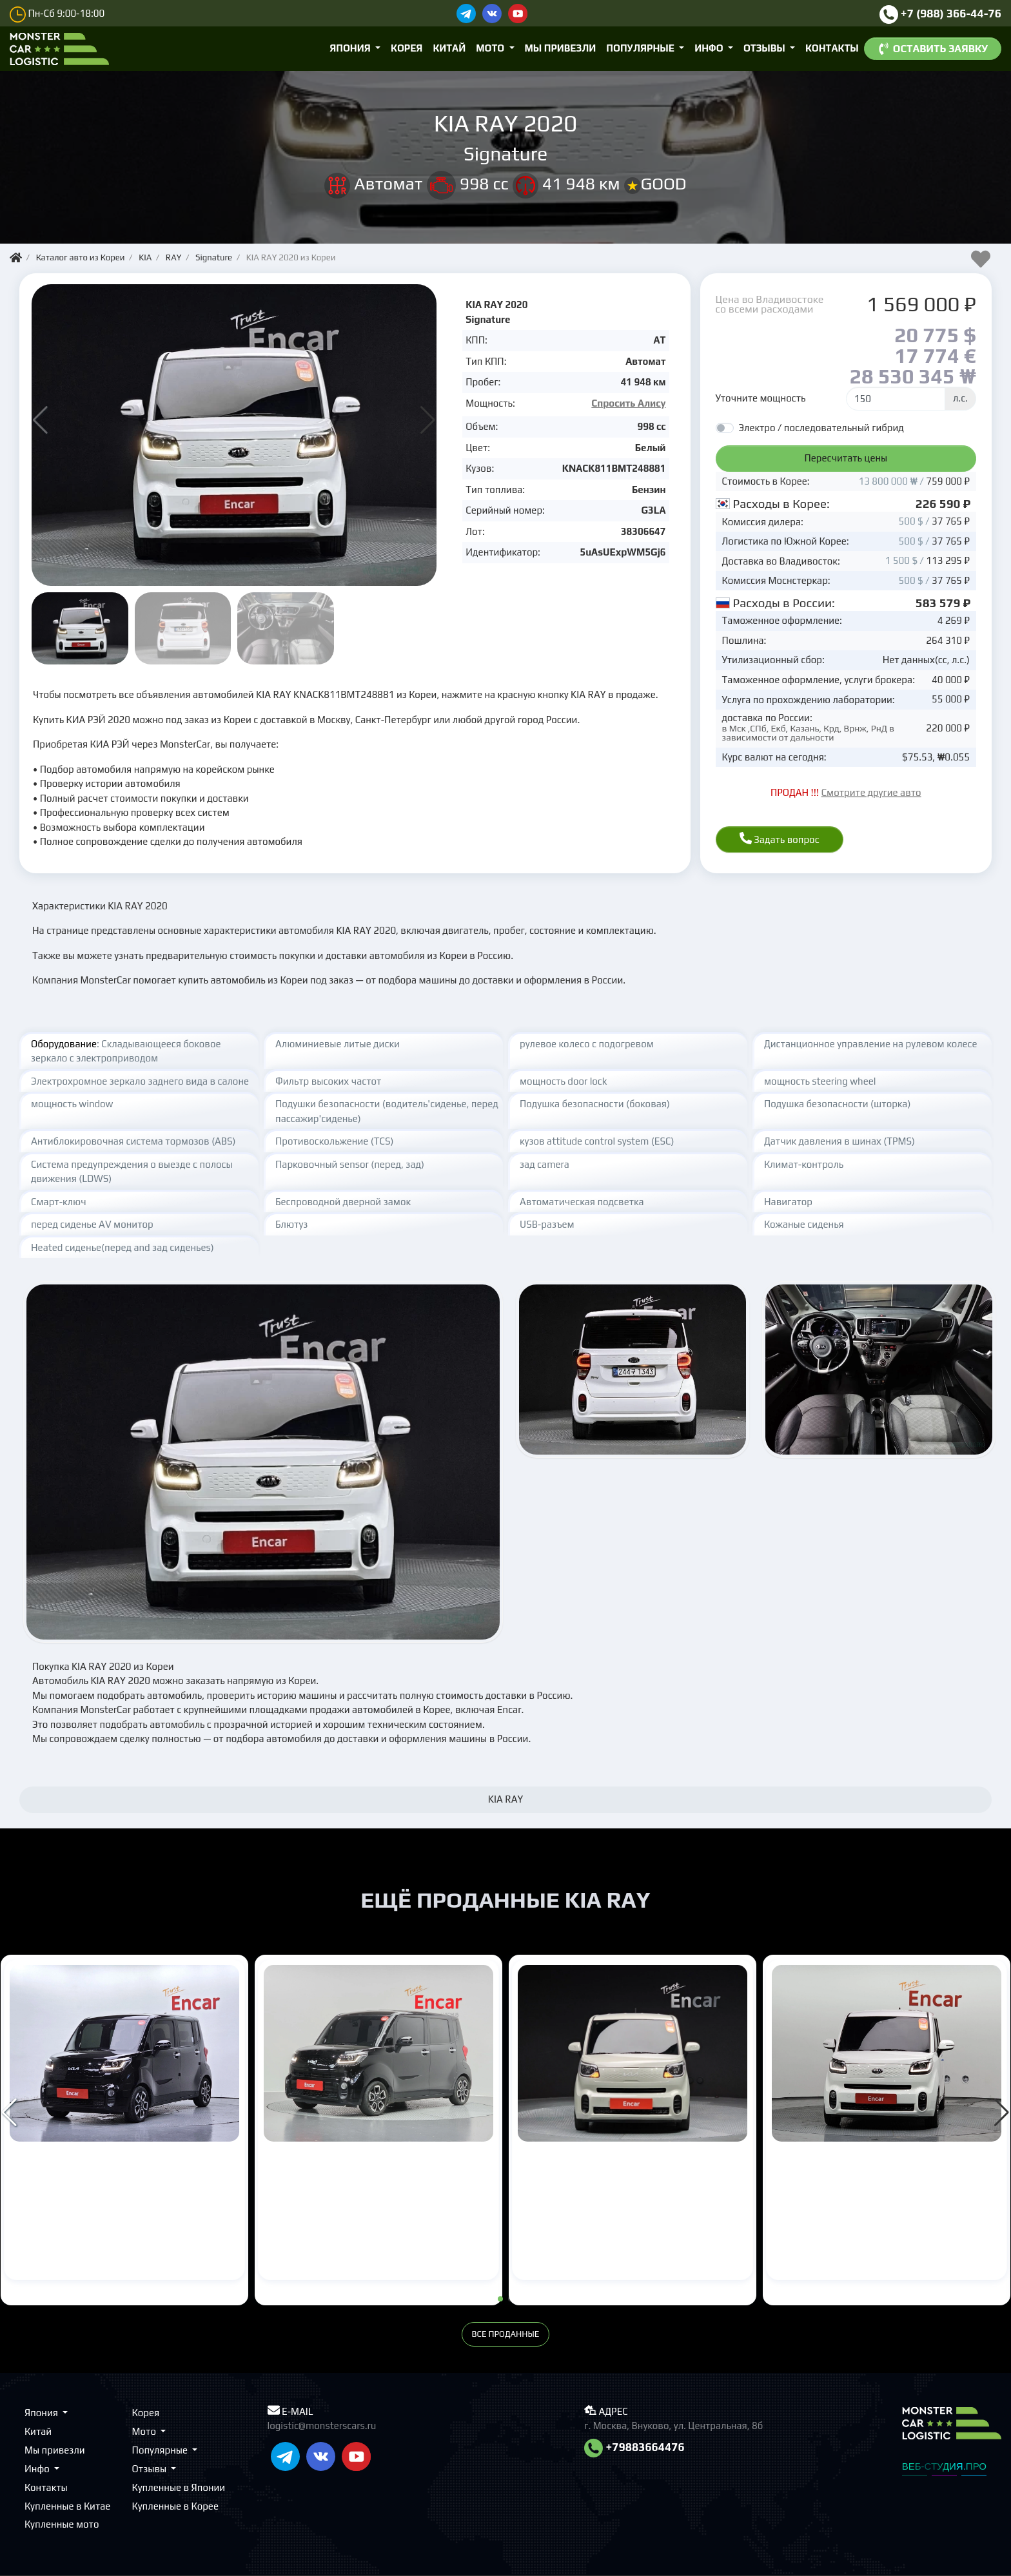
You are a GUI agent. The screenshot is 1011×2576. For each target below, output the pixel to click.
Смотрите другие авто (871, 792)
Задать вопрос (780, 838)
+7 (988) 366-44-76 (940, 13)
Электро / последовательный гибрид (821, 427)
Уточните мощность (761, 397)
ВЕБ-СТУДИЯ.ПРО (944, 2466)
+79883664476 (634, 2447)
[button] (428, 420)
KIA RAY (46, 2169)
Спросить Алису (628, 403)
